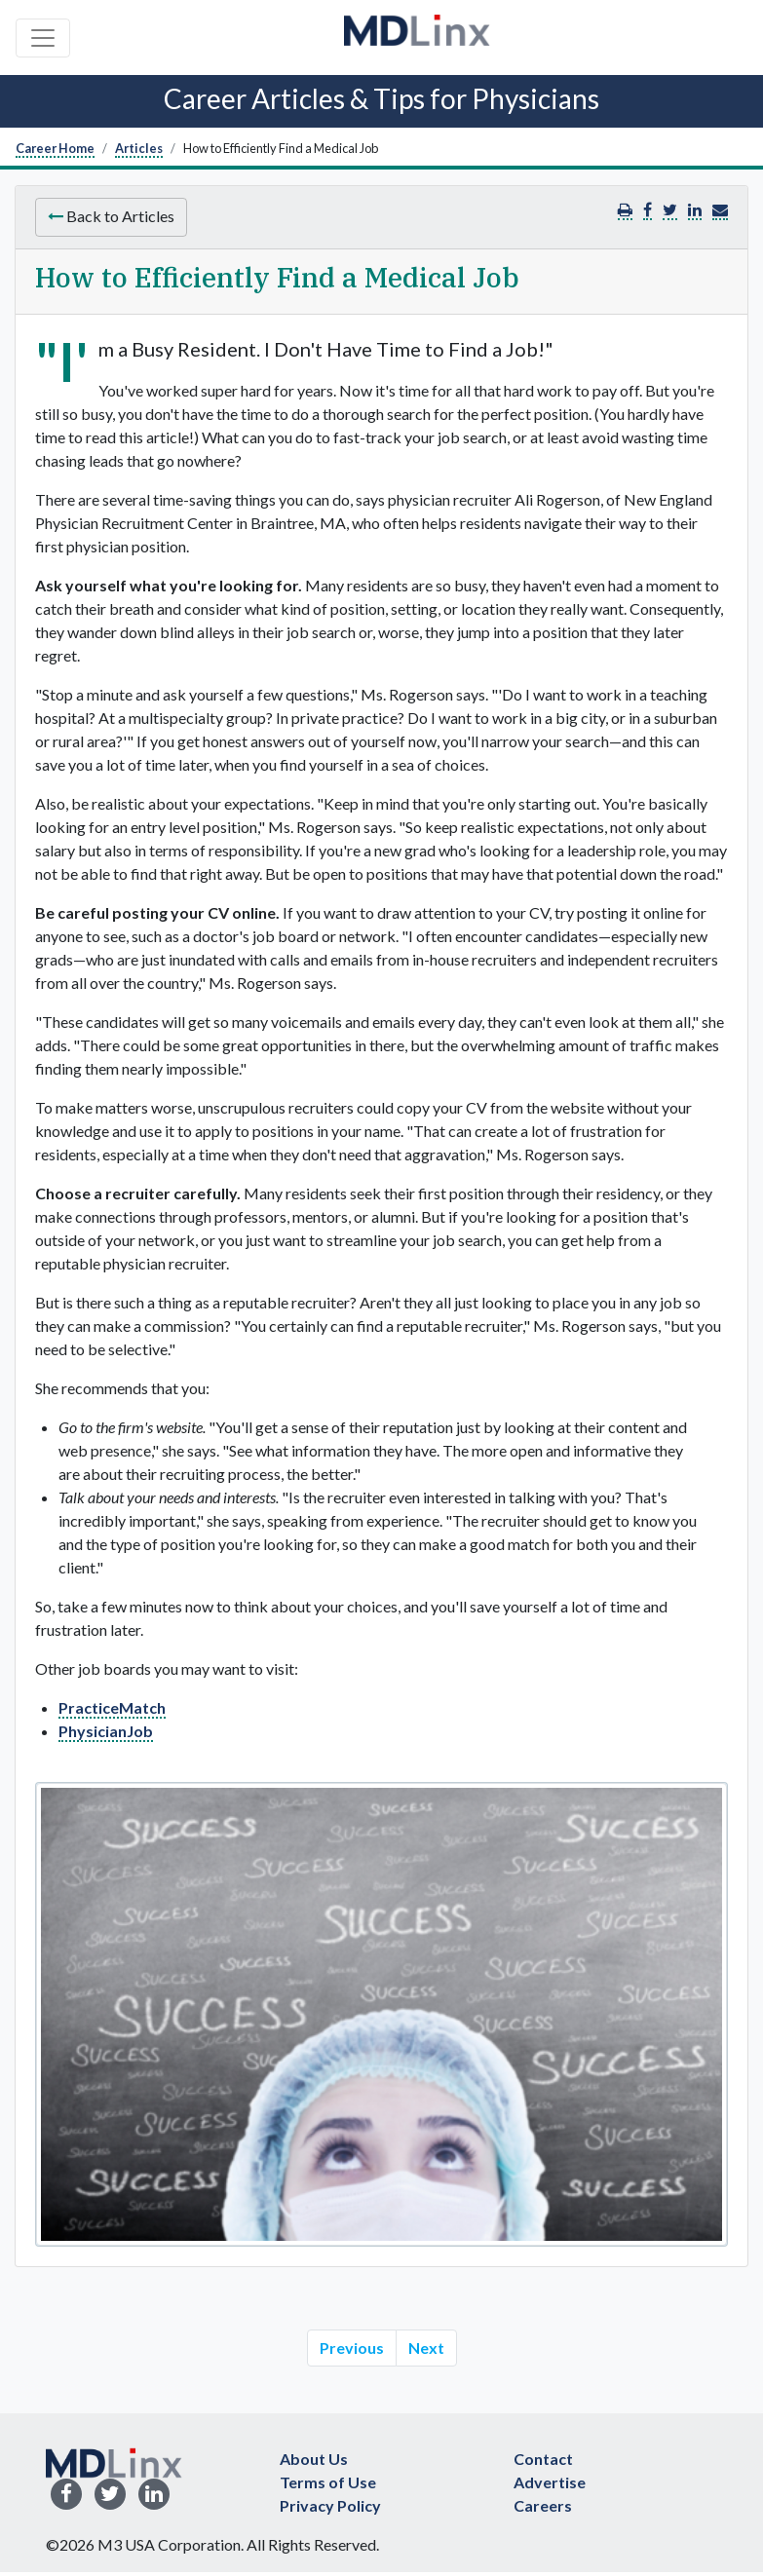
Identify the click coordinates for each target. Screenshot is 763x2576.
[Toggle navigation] (43, 38)
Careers (543, 2505)
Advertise (550, 2482)
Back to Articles (111, 216)
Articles (139, 148)
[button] (720, 210)
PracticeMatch (112, 1707)
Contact (543, 2458)
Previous (352, 2347)
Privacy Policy (330, 2505)
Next (426, 2347)
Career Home (55, 148)
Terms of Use (328, 2482)
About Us (314, 2458)
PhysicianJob (105, 1731)
